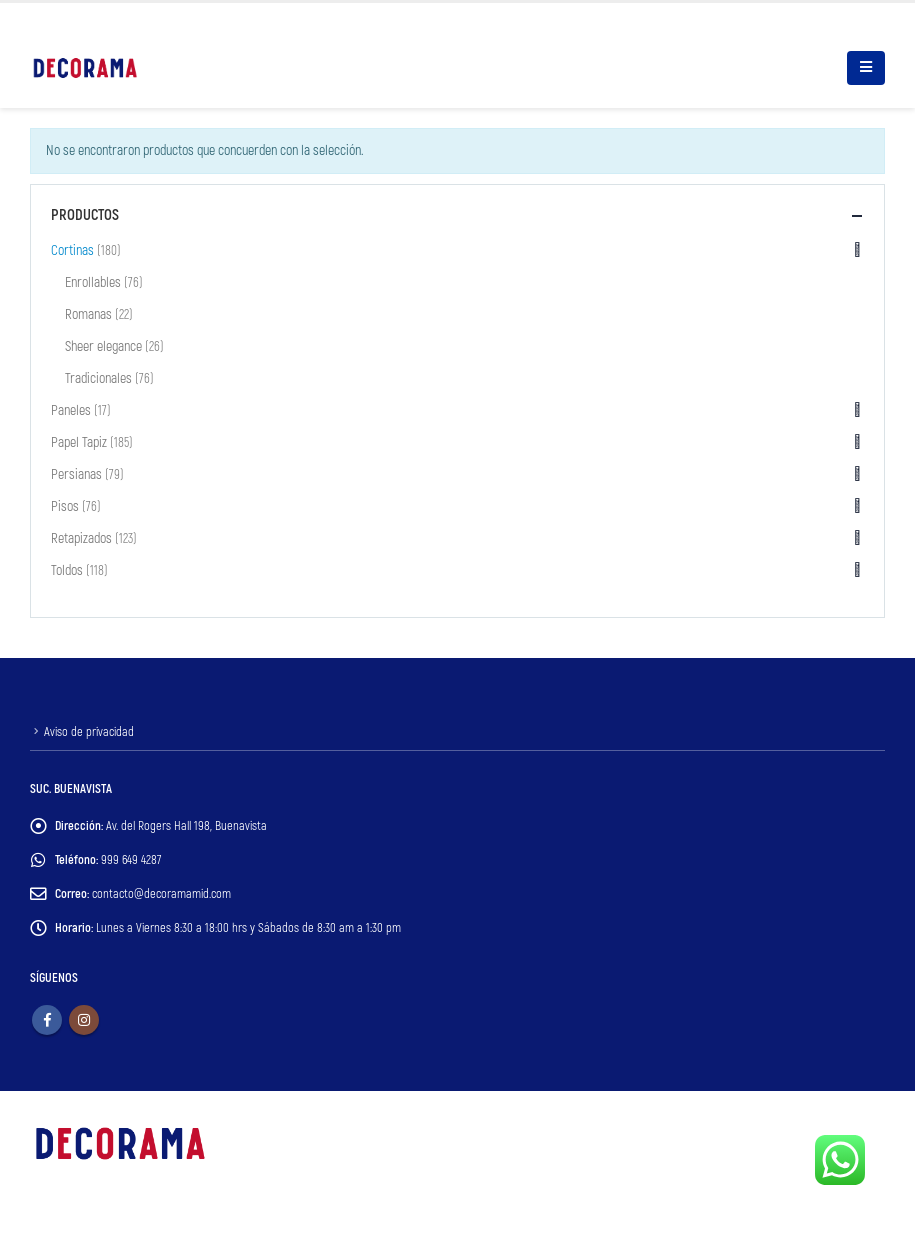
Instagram (84, 1020)
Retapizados (81, 538)
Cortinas (72, 250)
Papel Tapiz (79, 442)
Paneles (71, 410)
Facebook (47, 1020)
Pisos (65, 506)
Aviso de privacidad (89, 732)
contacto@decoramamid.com (161, 894)
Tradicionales (98, 378)
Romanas (88, 314)
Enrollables (93, 282)
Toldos (67, 570)
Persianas (76, 474)
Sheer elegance (103, 346)
